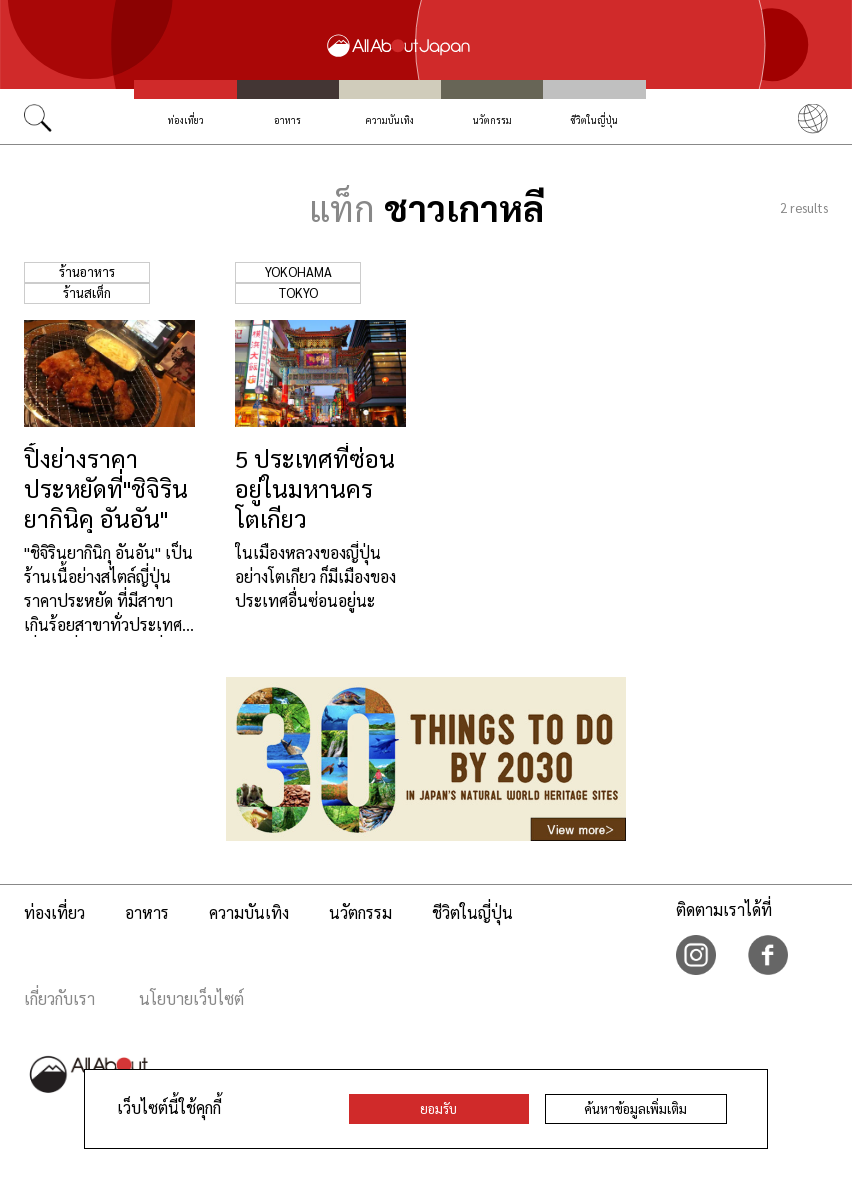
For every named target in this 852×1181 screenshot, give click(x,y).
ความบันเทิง (390, 120)
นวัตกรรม (492, 120)
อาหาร (287, 120)
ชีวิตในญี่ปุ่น (594, 120)
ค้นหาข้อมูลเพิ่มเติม (635, 1108)
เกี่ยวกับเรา (59, 998)
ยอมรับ (438, 1108)
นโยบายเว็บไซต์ (191, 998)
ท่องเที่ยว (186, 120)
